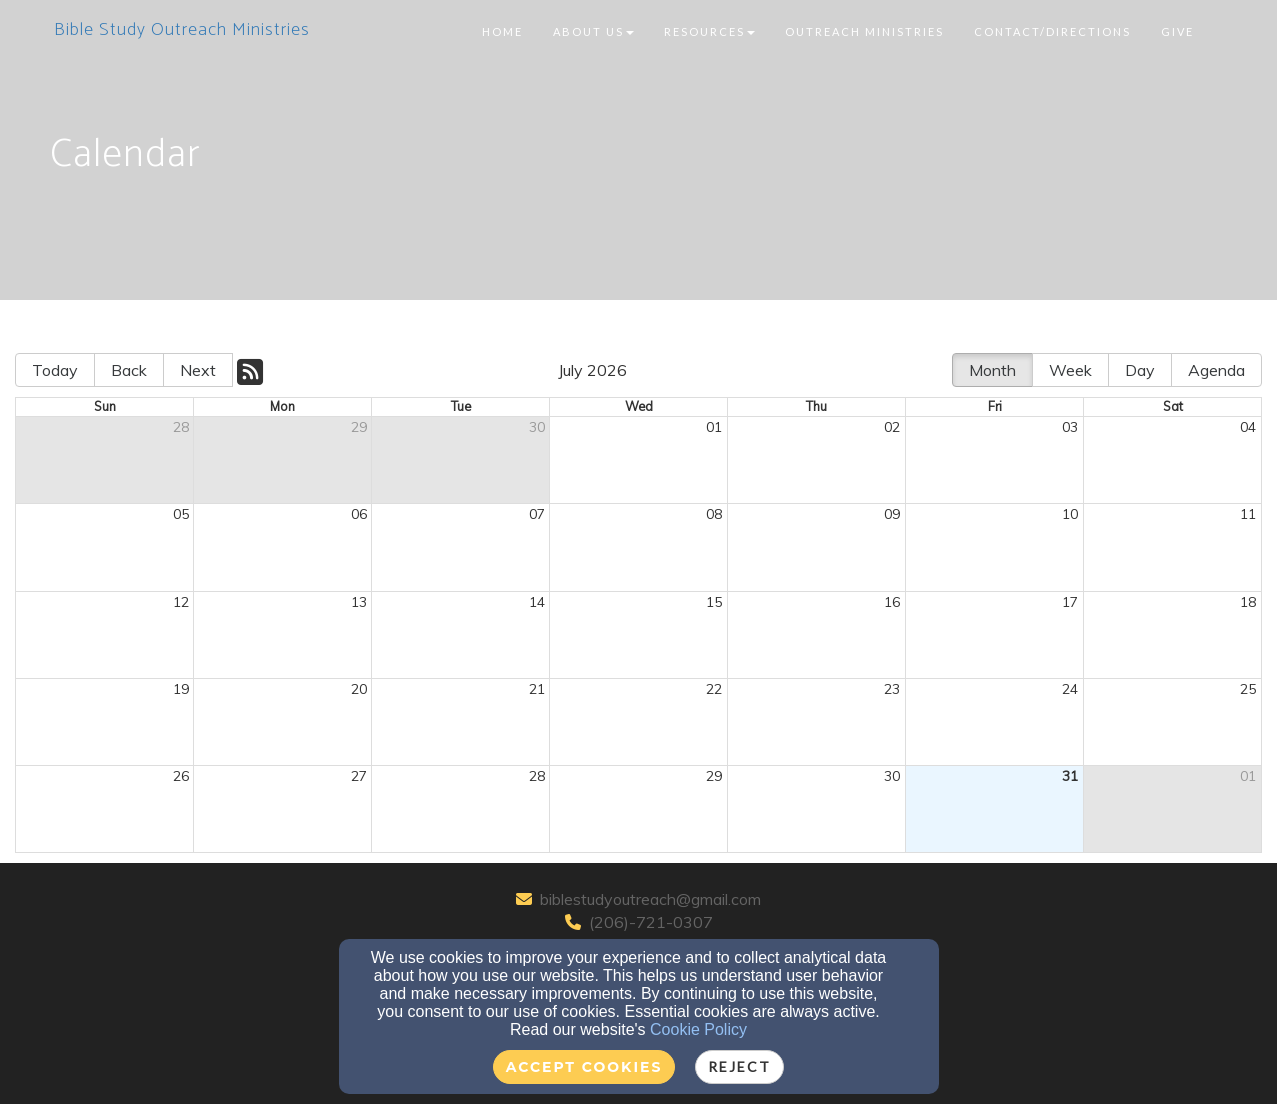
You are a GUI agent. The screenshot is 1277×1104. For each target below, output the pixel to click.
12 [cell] (181, 602)
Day (1140, 370)
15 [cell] (714, 602)
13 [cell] (359, 602)
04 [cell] (1248, 427)
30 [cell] (537, 427)
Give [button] (1177, 31)
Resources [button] (709, 31)
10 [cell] (1070, 514)
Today (55, 370)
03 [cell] (1070, 427)
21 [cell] (537, 689)
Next (198, 370)
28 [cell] (181, 427)
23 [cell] (892, 689)
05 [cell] (181, 514)
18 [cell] (1248, 602)
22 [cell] (714, 689)
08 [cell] (714, 514)
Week (1070, 370)
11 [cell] (1248, 514)
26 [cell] (181, 776)
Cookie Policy (698, 1029)
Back (129, 370)
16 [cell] (892, 602)
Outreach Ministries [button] (864, 31)
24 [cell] (1070, 689)
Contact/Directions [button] (1052, 31)
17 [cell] (1070, 602)
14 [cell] (537, 602)
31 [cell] (1070, 776)
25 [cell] (1248, 689)
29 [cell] (359, 427)
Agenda (1216, 370)
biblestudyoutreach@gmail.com (650, 899)
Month (992, 370)
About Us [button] (593, 31)
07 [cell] (537, 514)
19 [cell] (181, 689)
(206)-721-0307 (651, 922)
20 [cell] (359, 689)
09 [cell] (892, 514)
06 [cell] (359, 514)
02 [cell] (892, 427)
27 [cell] (359, 776)
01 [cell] (714, 427)
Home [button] (502, 31)
